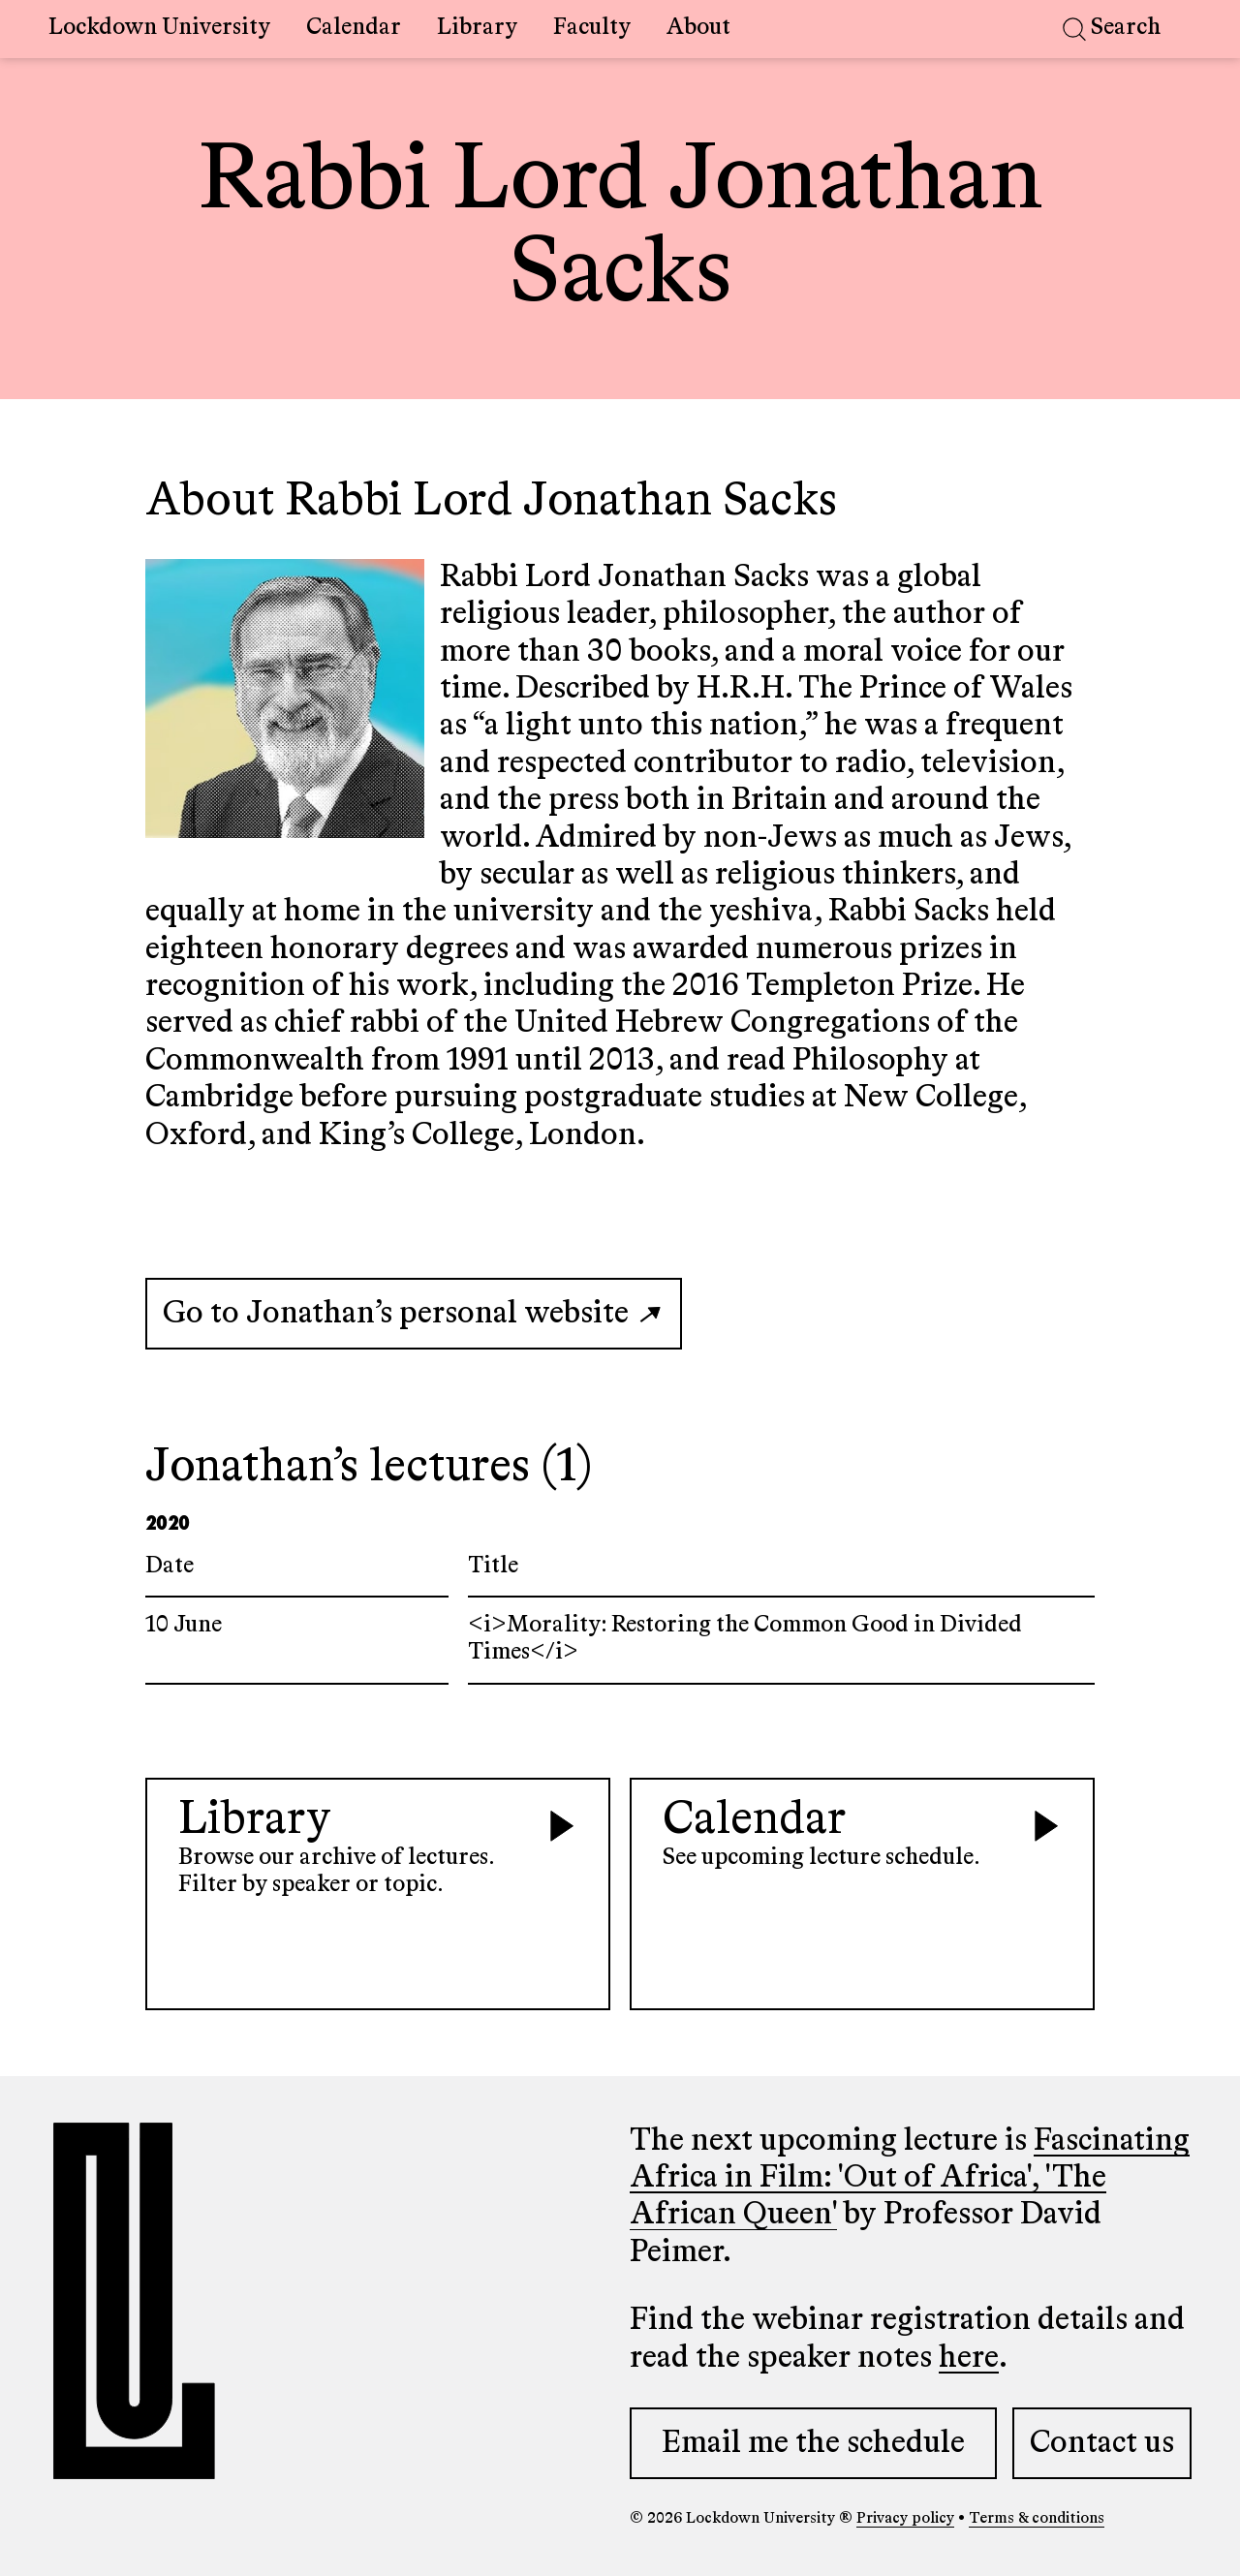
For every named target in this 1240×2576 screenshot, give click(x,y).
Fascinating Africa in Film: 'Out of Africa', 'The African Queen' (910, 2178)
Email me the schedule (813, 2443)
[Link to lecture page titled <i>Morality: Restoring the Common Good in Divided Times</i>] (620, 1641)
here (969, 2358)
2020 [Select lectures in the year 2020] (167, 1521)
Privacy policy (905, 2519)
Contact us (1102, 2443)
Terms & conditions (1036, 2519)
